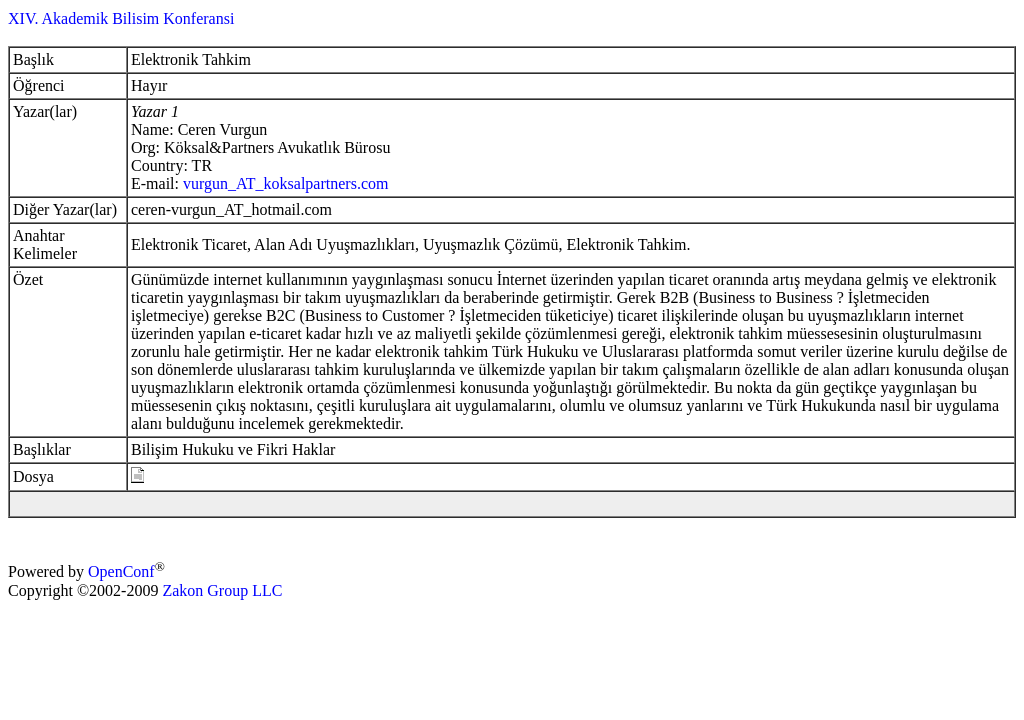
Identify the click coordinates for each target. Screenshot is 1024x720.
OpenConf (121, 572)
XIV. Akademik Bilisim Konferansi (121, 18)
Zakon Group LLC (222, 590)
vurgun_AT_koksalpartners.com (285, 183)
